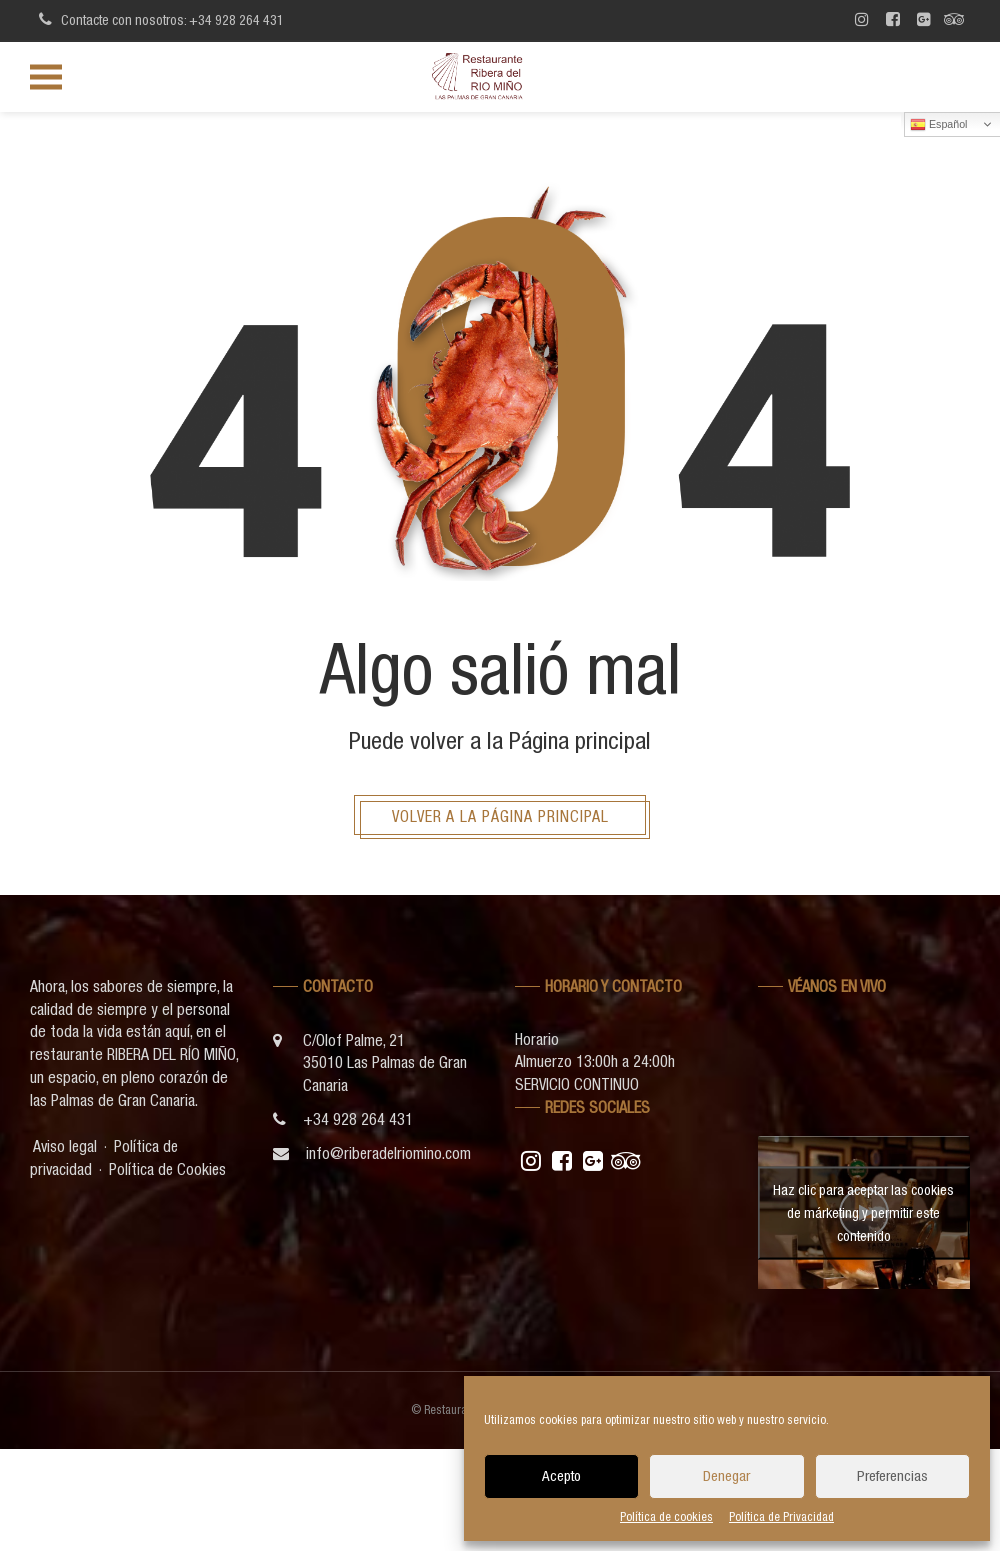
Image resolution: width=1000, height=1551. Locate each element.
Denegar (726, 1475)
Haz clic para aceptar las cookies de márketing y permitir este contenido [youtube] (863, 1212)
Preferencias (892, 1475)
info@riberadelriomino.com (389, 1154)
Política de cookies (666, 1517)
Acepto (561, 1475)
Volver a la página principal (500, 816)
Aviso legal (66, 1146)
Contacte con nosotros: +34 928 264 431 (158, 19)
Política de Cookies (169, 1169)
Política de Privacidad (781, 1517)
